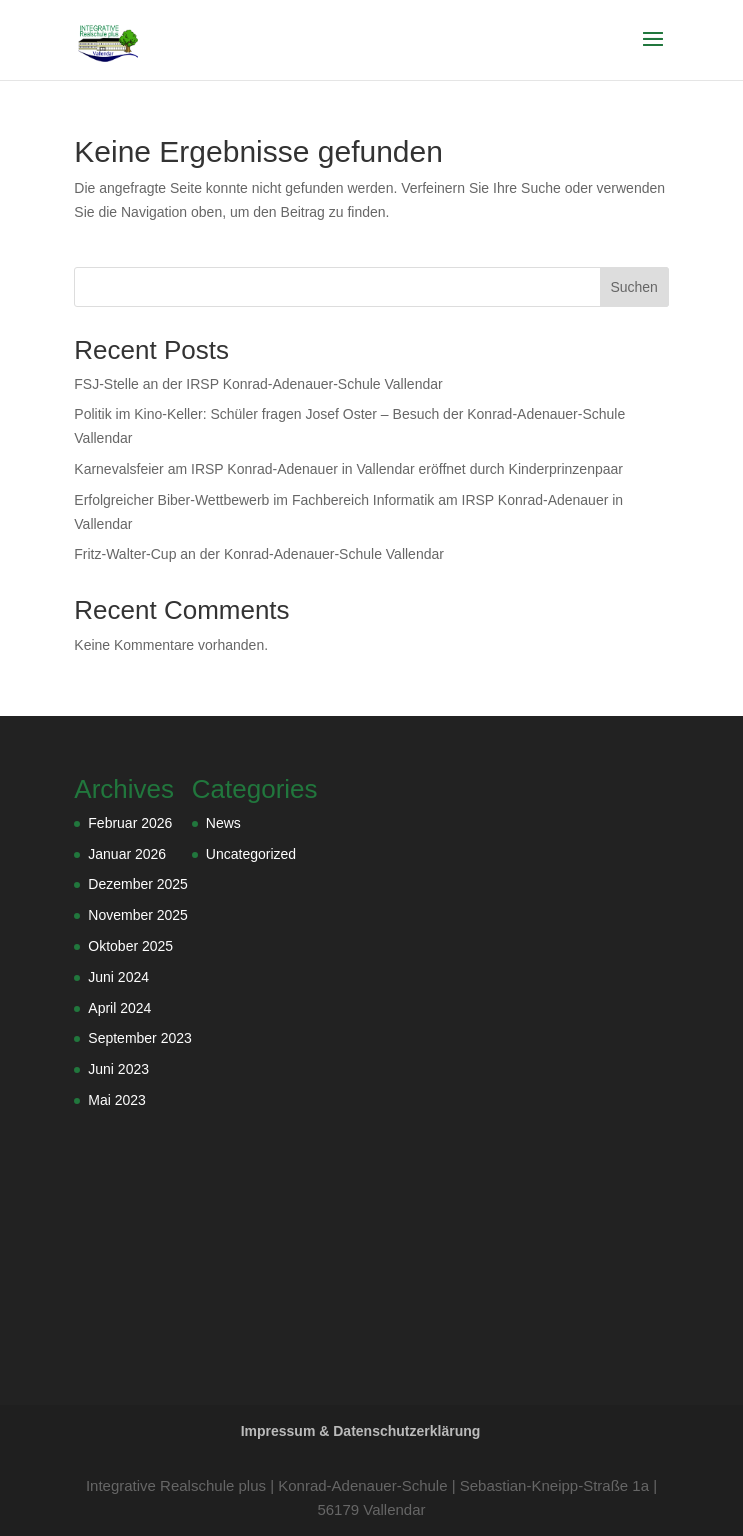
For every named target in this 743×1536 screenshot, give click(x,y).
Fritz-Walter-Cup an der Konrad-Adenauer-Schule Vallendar (259, 554)
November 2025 (138, 915)
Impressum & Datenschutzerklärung (361, 1431)
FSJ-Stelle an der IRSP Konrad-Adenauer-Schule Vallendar (258, 384)
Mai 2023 (117, 1100)
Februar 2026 (130, 823)
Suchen (633, 287)
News (223, 823)
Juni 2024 (118, 977)
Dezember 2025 (138, 884)
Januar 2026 (127, 854)
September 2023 (140, 1038)
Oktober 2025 (130, 946)
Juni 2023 (118, 1069)
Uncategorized (251, 854)
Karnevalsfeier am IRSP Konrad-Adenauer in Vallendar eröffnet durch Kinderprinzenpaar (348, 469)
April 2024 (119, 1008)
